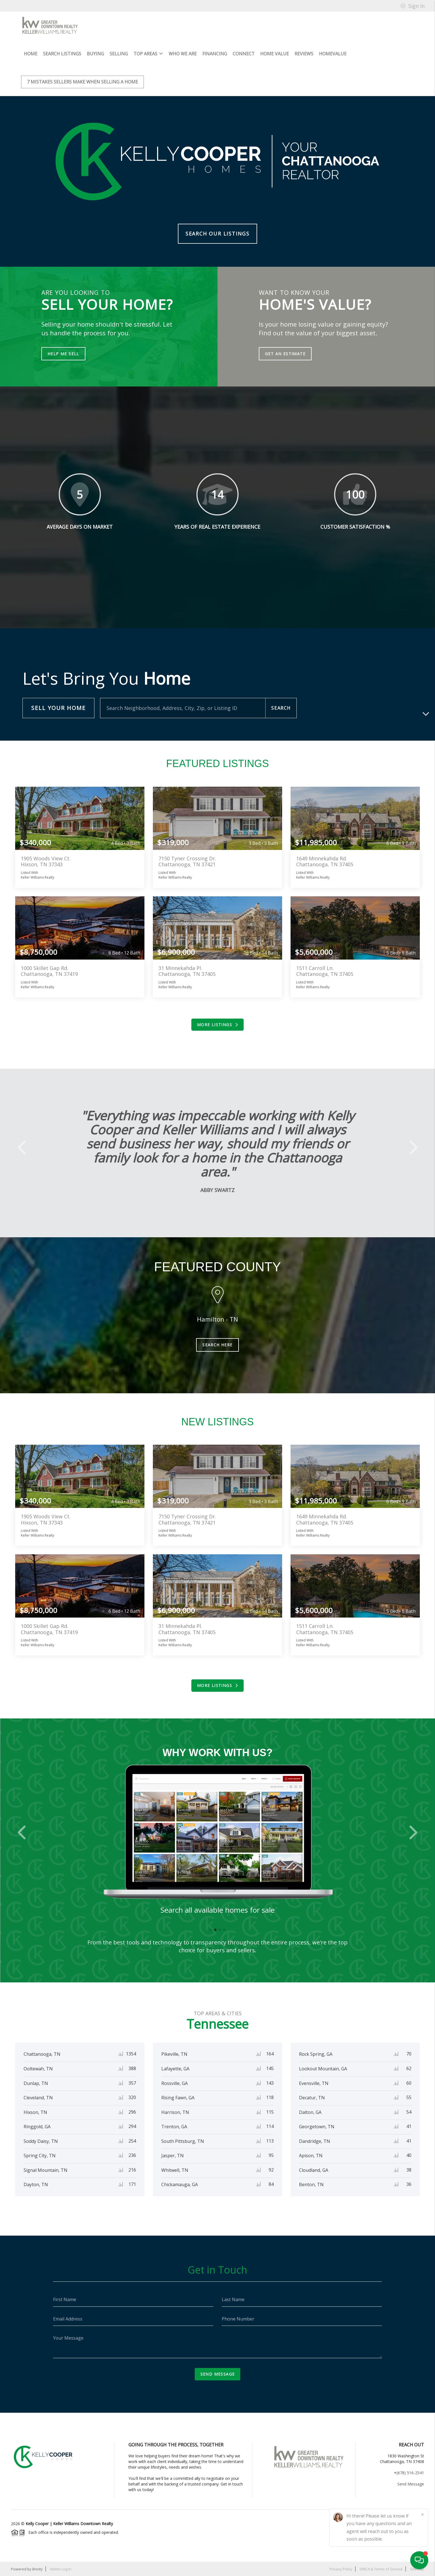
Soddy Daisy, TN (41, 2141)
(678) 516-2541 (410, 2472)
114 (270, 2126)
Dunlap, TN (36, 2083)
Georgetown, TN (316, 2126)
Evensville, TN (313, 2083)
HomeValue (332, 54)
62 (408, 2068)
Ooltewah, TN (38, 2069)
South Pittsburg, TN (182, 2141)
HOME (30, 54)
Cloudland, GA (313, 2170)
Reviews (303, 54)
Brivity (37, 2569)
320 (132, 2097)
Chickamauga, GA (179, 2184)
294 (132, 2126)
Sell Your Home (58, 708)
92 (271, 2170)
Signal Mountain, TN (45, 2170)
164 (270, 2054)
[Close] (422, 2514)
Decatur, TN (312, 2098)
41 (408, 2126)
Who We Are (183, 54)
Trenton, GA (174, 2126)
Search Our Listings (217, 233)
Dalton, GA (310, 2112)
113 (270, 2141)
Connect (244, 54)
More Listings (217, 1024)
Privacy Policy (340, 2569)
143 (270, 2083)
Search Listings (62, 54)
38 (408, 2170)
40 (408, 2155)
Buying (95, 54)
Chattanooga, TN (42, 2054)
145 (270, 2068)
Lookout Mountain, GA (323, 2069)
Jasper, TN (172, 2155)
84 (271, 2184)
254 (132, 2141)
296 (132, 2112)
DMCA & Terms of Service (381, 2569)
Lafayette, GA (175, 2069)
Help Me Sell (63, 353)
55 (408, 2097)
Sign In (412, 6)
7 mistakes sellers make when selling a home (82, 82)
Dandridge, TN (314, 2141)
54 (408, 2112)
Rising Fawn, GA (177, 2098)
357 (132, 2083)
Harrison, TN (175, 2112)
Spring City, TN (40, 2155)
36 (408, 2184)
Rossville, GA (174, 2083)
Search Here (217, 1344)
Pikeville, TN (174, 2054)
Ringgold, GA (37, 2126)
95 (271, 2155)
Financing (214, 54)
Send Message (217, 2374)
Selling (119, 54)
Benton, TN (311, 2184)
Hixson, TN (35, 2112)
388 (132, 2068)
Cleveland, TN (38, 2098)
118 (270, 2097)
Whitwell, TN (174, 2170)
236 (132, 2155)
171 (132, 2184)
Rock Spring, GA (315, 2054)
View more (79, 818)
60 (408, 2083)
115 (270, 2112)
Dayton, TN (36, 2184)
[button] (23, 1147)
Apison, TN (311, 2155)
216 (132, 2170)
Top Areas (148, 54)
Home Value (274, 54)
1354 (131, 2054)
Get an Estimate (285, 353)
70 (408, 2054)
